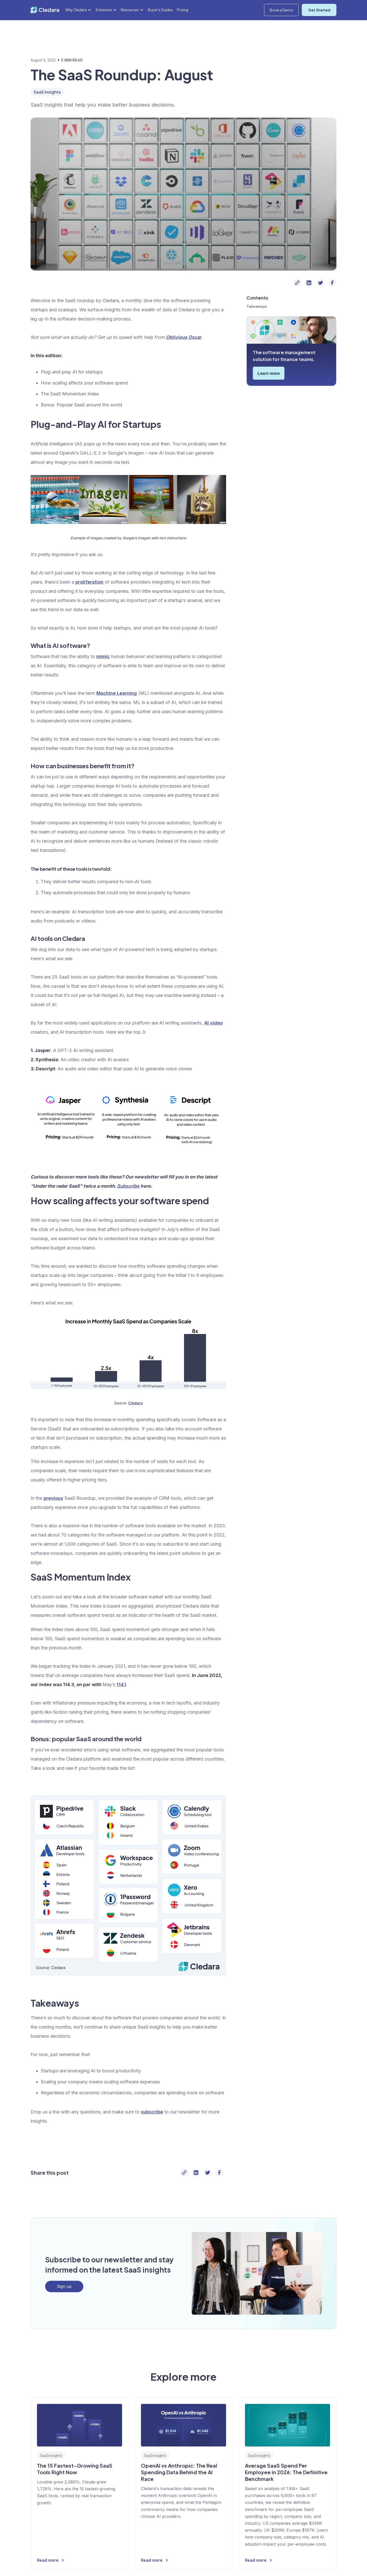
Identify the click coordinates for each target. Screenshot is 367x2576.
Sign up (64, 2286)
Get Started (319, 22)
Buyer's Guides (160, 22)
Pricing (182, 22)
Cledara (135, 1403)
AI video (213, 1023)
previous (53, 1498)
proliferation (89, 582)
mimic (103, 656)
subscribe (152, 2111)
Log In (331, 6)
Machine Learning (116, 693)
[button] (310, 6)
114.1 (121, 1684)
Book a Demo (281, 22)
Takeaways (256, 306)
